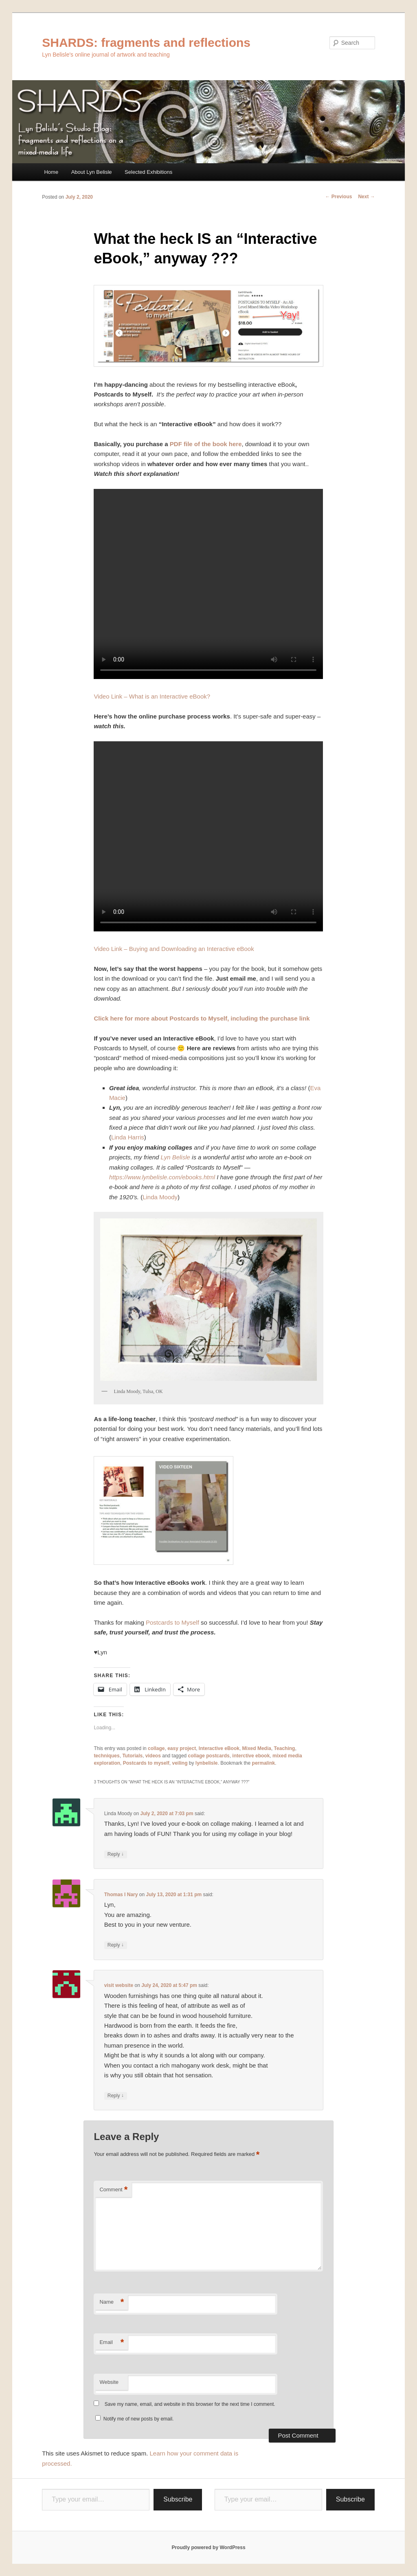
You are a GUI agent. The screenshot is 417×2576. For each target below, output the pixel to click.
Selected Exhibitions (148, 172)
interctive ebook (251, 1756)
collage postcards (209, 1756)
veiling (179, 1763)
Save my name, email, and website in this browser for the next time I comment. (190, 2404)
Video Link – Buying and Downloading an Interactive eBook (174, 948)
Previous (338, 196)
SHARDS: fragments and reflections (146, 42)
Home (51, 172)
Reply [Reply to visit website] (116, 2096)
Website (109, 2382)
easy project (181, 1748)
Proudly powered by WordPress (208, 2547)
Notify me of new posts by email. (138, 2419)
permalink (263, 1763)
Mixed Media (256, 1748)
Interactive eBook (219, 1748)
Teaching (284, 1748)
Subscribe (177, 2499)
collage (156, 1748)
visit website (118, 1985)
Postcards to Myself (172, 1622)
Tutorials (132, 1756)
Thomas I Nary (121, 1894)
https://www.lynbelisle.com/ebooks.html (162, 1177)
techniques (106, 1756)
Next (366, 196)
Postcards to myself (146, 1763)
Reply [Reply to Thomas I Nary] (116, 1945)
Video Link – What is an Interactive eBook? (152, 696)
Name (111, 2302)
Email (111, 2342)
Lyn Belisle (175, 1157)
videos (153, 1756)
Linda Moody (160, 1197)
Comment (113, 2190)
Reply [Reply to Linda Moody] (116, 1854)
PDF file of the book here (206, 443)
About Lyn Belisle (91, 172)
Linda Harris (127, 1137)
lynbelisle (206, 1763)
